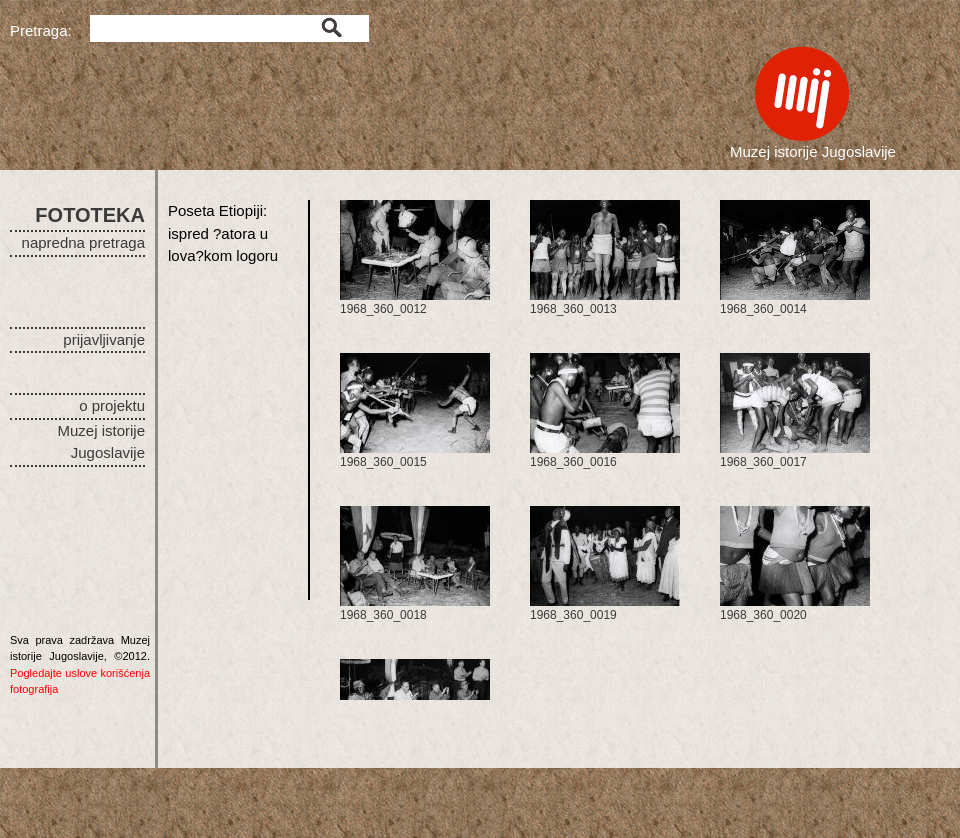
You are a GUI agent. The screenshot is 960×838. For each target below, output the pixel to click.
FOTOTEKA (90, 215)
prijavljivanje (104, 339)
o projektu (112, 405)
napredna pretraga (83, 242)
